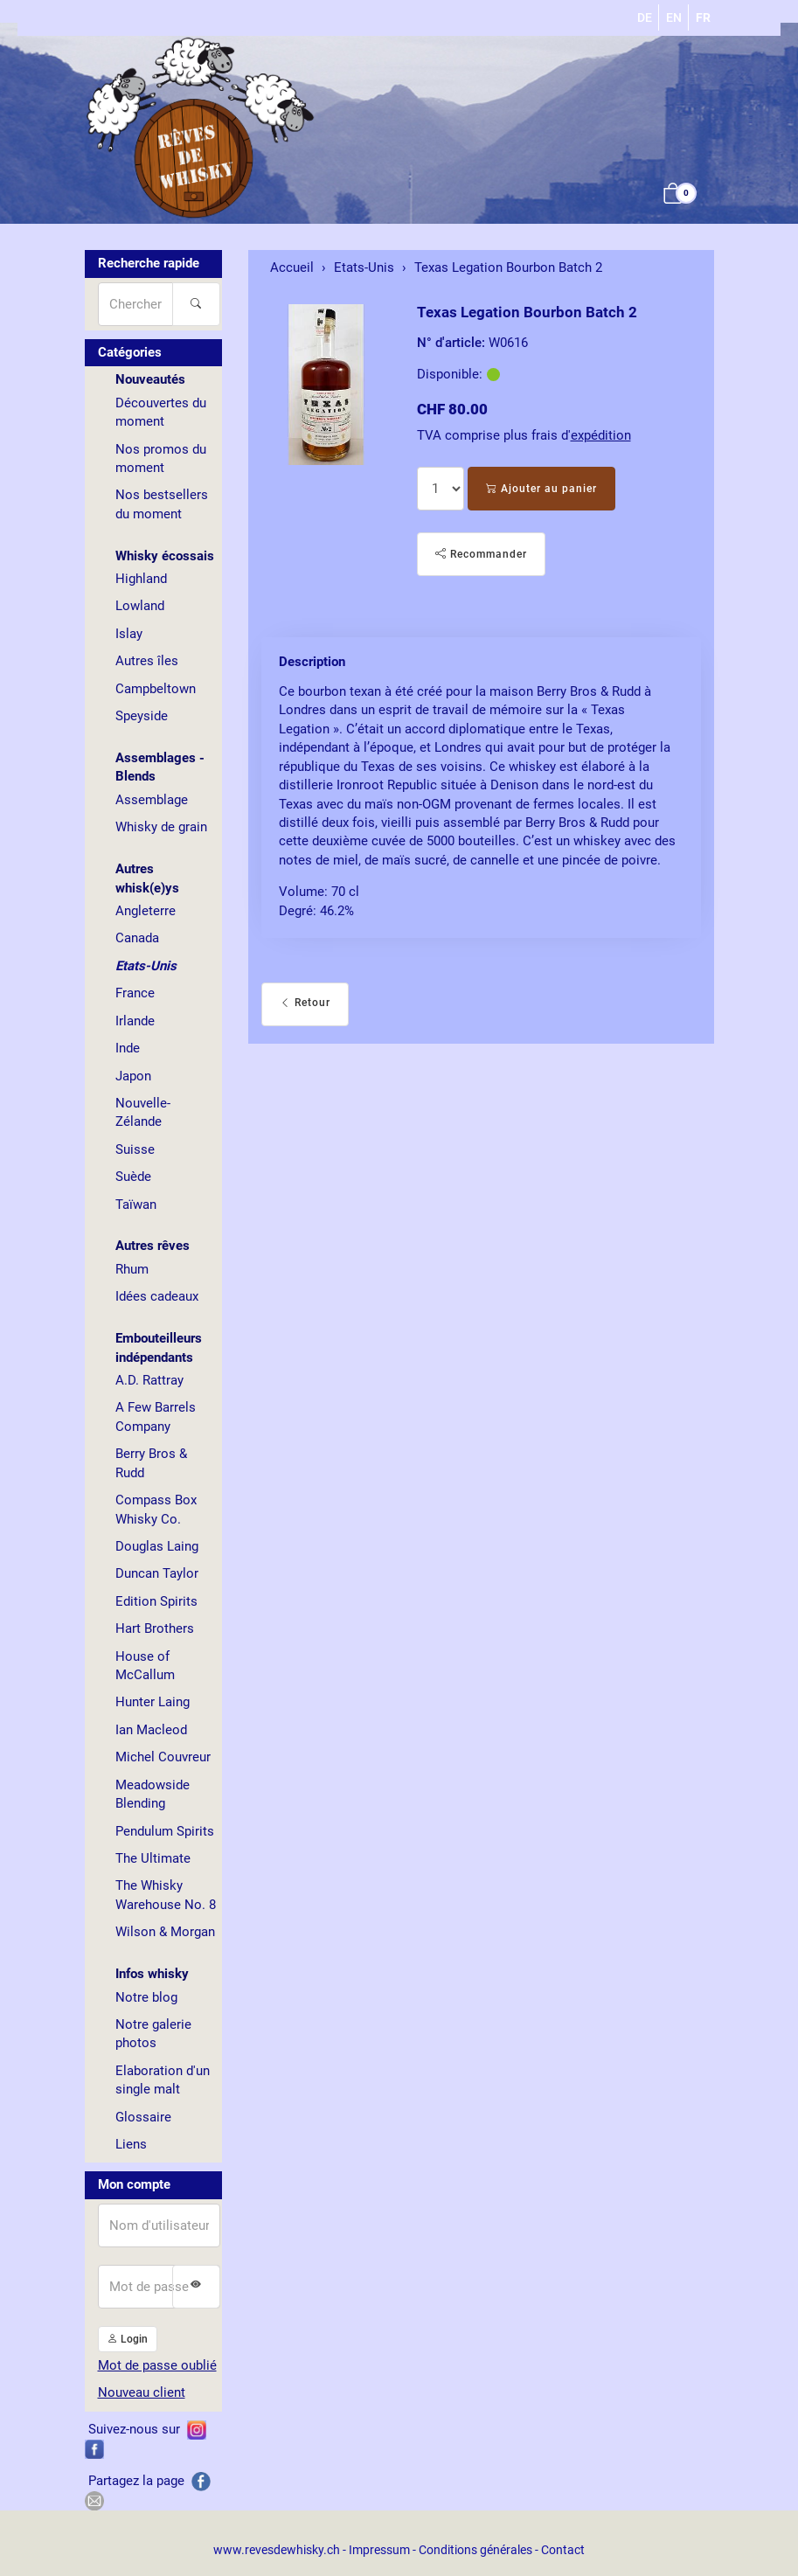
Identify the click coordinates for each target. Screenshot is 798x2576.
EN (674, 17)
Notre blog (146, 1997)
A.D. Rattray (149, 1380)
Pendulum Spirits (164, 1831)
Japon (133, 1076)
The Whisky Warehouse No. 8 (165, 1895)
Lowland (139, 606)
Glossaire (143, 2117)
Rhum (132, 1269)
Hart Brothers (154, 1628)
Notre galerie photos (153, 2034)
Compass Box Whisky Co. (156, 1509)
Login (128, 2339)
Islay (128, 634)
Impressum (379, 2550)
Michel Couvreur (163, 1757)
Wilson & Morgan (165, 1932)
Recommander (481, 554)
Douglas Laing (156, 1546)
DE (644, 17)
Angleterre (145, 911)
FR (703, 17)
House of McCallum (145, 1666)
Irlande (135, 1021)
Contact (563, 2550)
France (135, 993)
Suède (133, 1176)
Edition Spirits (156, 1601)
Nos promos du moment (160, 458)
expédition (601, 435)
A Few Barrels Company (155, 1416)
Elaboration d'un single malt (162, 2080)
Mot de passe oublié (157, 2365)
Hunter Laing (152, 1702)
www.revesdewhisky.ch (276, 2550)
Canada (137, 938)
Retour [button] (305, 1002)
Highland (141, 579)
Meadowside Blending (152, 1794)
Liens (131, 2144)
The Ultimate (153, 1858)
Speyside (141, 716)
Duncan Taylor (156, 1573)
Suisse (135, 1149)
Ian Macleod (151, 1730)
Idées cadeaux (156, 1296)
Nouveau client (141, 2392)
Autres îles (146, 661)
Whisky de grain (161, 827)
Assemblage (151, 800)
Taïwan (135, 1204)
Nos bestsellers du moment (161, 504)
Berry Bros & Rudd (151, 1463)
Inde (127, 1048)
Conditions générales (475, 2550)
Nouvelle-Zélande (142, 1112)
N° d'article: (451, 343)
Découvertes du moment (160, 412)
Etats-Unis (146, 966)
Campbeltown (155, 689)
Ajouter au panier (541, 489)
